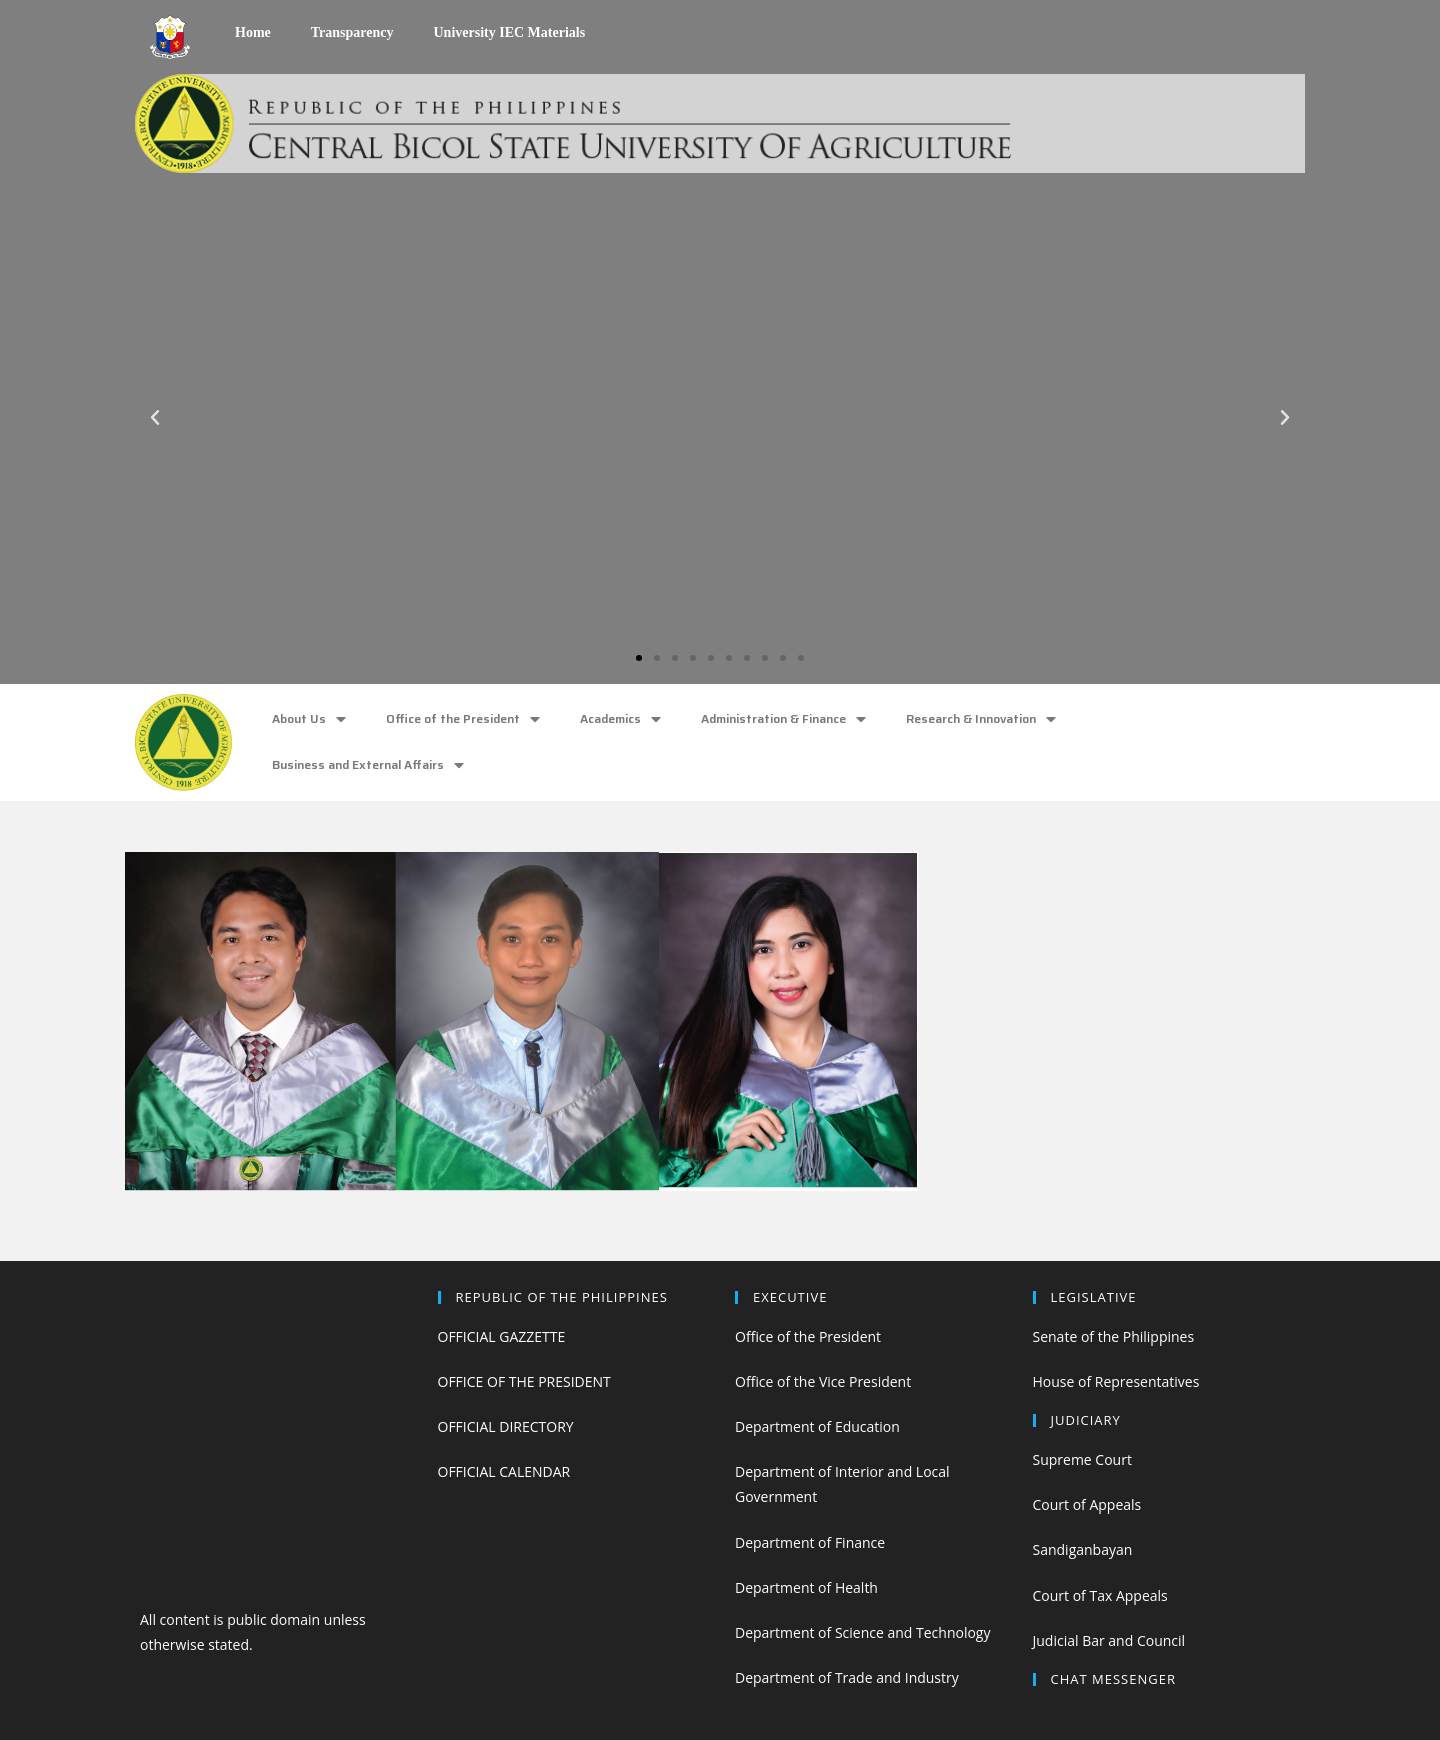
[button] (639, 658)
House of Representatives (1116, 1381)
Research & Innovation (981, 719)
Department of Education (817, 1426)
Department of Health (806, 1587)
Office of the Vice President (823, 1381)
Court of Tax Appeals (1100, 1595)
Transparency (352, 32)
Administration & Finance (783, 719)
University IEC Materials (509, 32)
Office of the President (463, 719)
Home (253, 32)
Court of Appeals (1087, 1504)
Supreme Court (1082, 1459)
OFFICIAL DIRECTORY (506, 1426)
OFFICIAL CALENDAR (504, 1471)
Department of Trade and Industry (847, 1677)
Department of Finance (810, 1542)
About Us (309, 719)
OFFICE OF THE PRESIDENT (524, 1381)
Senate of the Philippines (1114, 1336)
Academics (620, 719)
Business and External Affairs (368, 765)
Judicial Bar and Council (1109, 1640)
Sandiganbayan (1083, 1549)
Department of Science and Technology (862, 1632)
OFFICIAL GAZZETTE (502, 1336)
